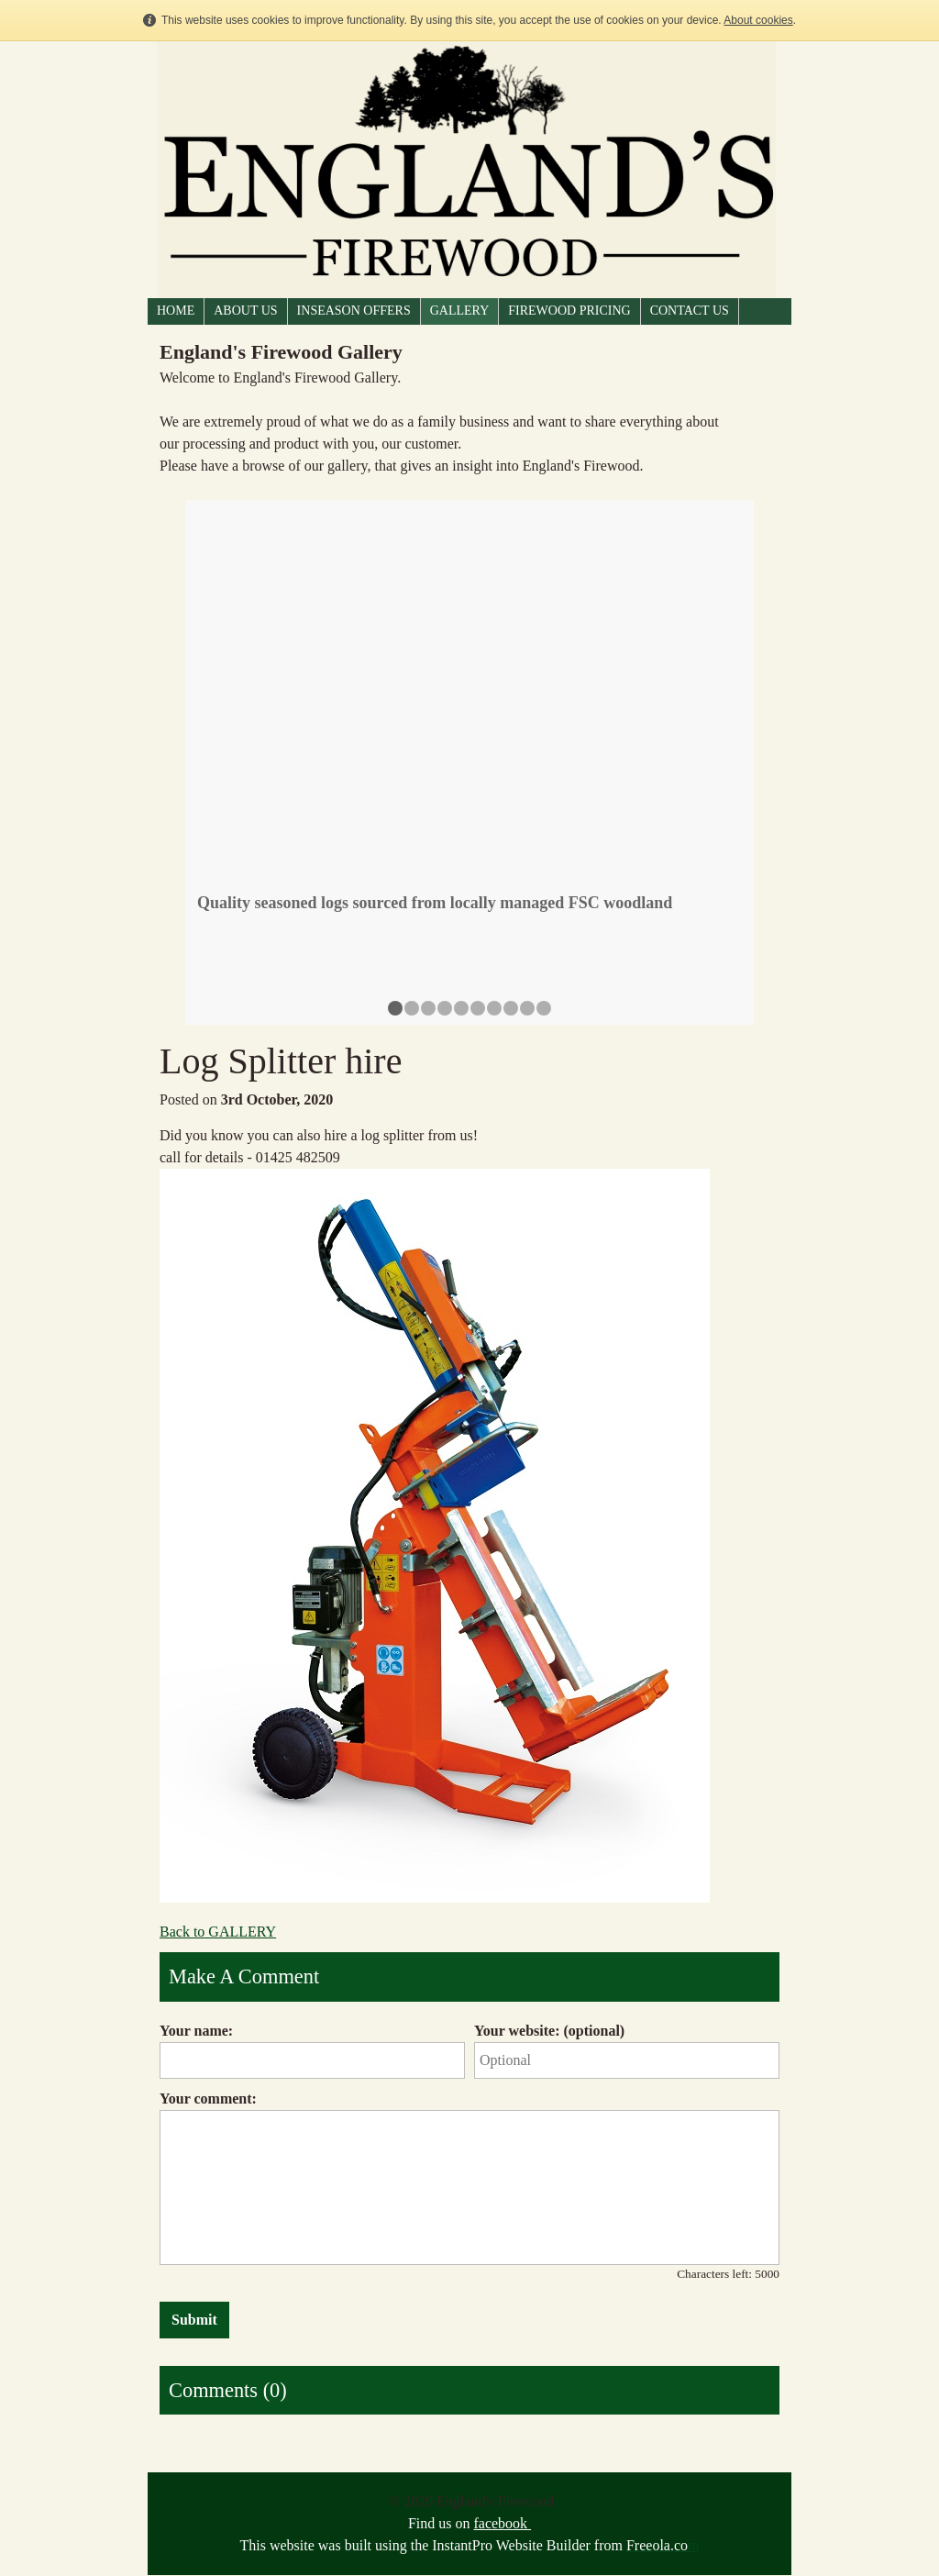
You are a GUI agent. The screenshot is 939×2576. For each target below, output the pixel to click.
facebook (502, 2523)
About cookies (758, 20)
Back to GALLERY (218, 1931)
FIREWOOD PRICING (569, 310)
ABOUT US (245, 310)
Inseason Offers (354, 310)
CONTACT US (689, 310)
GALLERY (460, 310)
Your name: (196, 2030)
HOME (175, 310)
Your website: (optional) (549, 2030)
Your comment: (208, 2098)
